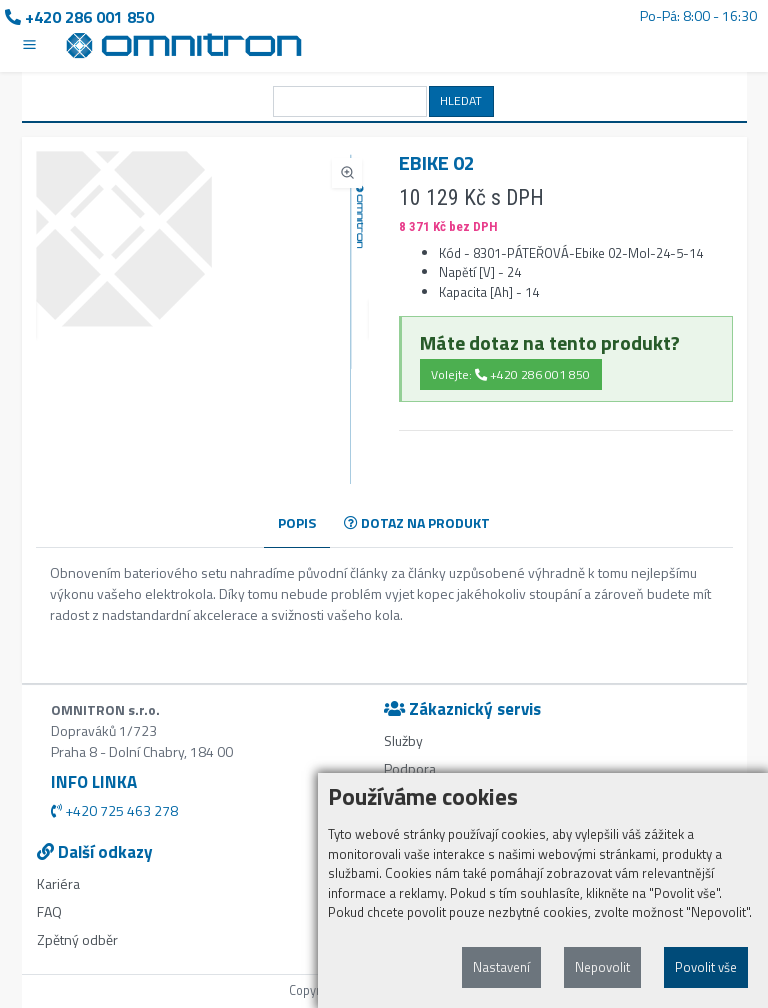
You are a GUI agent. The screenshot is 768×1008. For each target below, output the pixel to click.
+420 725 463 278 (114, 810)
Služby (403, 740)
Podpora (410, 768)
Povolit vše (706, 967)
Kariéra (58, 883)
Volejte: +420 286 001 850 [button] (510, 374)
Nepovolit (602, 967)
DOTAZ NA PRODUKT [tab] (417, 522)
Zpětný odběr (77, 939)
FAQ (49, 911)
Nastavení (501, 967)
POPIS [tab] (297, 522)
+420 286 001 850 (79, 17)
